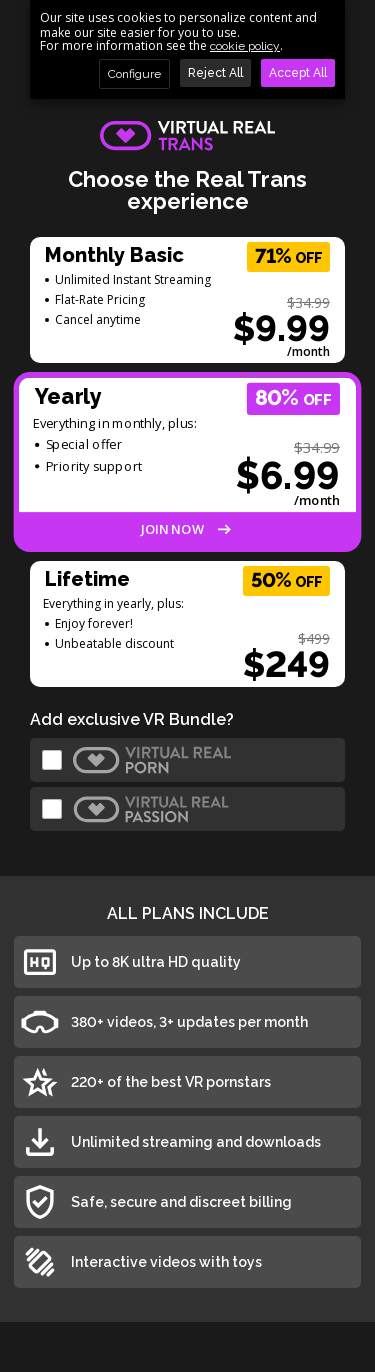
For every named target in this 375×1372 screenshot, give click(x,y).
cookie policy (245, 46)
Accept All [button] (298, 73)
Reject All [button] (215, 73)
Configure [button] (134, 74)
